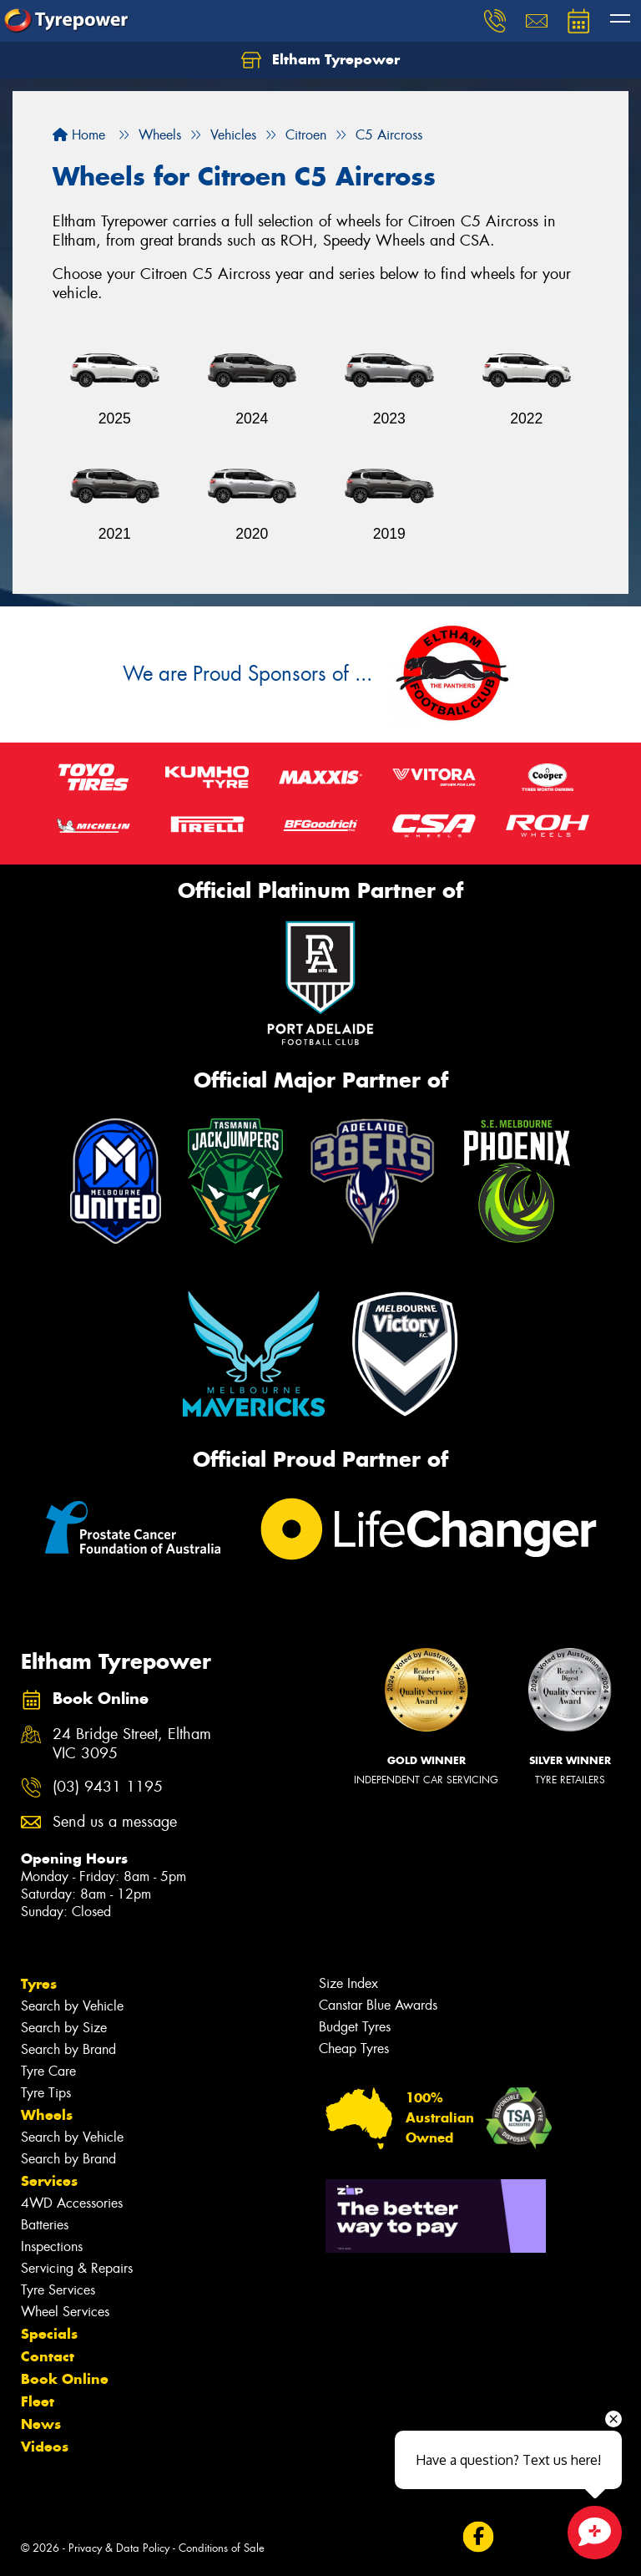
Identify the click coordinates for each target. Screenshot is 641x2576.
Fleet (37, 2401)
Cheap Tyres (354, 2048)
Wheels (47, 2115)
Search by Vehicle (72, 2006)
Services (49, 2181)
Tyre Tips (46, 2093)
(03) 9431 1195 (108, 1787)
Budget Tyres (355, 2027)
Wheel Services (65, 2311)
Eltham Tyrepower (320, 60)
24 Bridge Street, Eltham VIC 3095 (132, 1744)
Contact (47, 2356)
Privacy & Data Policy (118, 2548)
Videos (44, 2446)
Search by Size (64, 2027)
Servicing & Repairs (77, 2268)
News (41, 2424)
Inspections (52, 2246)
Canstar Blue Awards (378, 2005)
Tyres (39, 1984)
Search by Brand (68, 2049)
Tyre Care (48, 2071)
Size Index (348, 1983)
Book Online (65, 2379)
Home (79, 135)
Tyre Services (58, 2290)
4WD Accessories (72, 2203)
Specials (49, 2334)
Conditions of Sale (222, 2548)
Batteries (44, 2225)
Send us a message (115, 1822)
